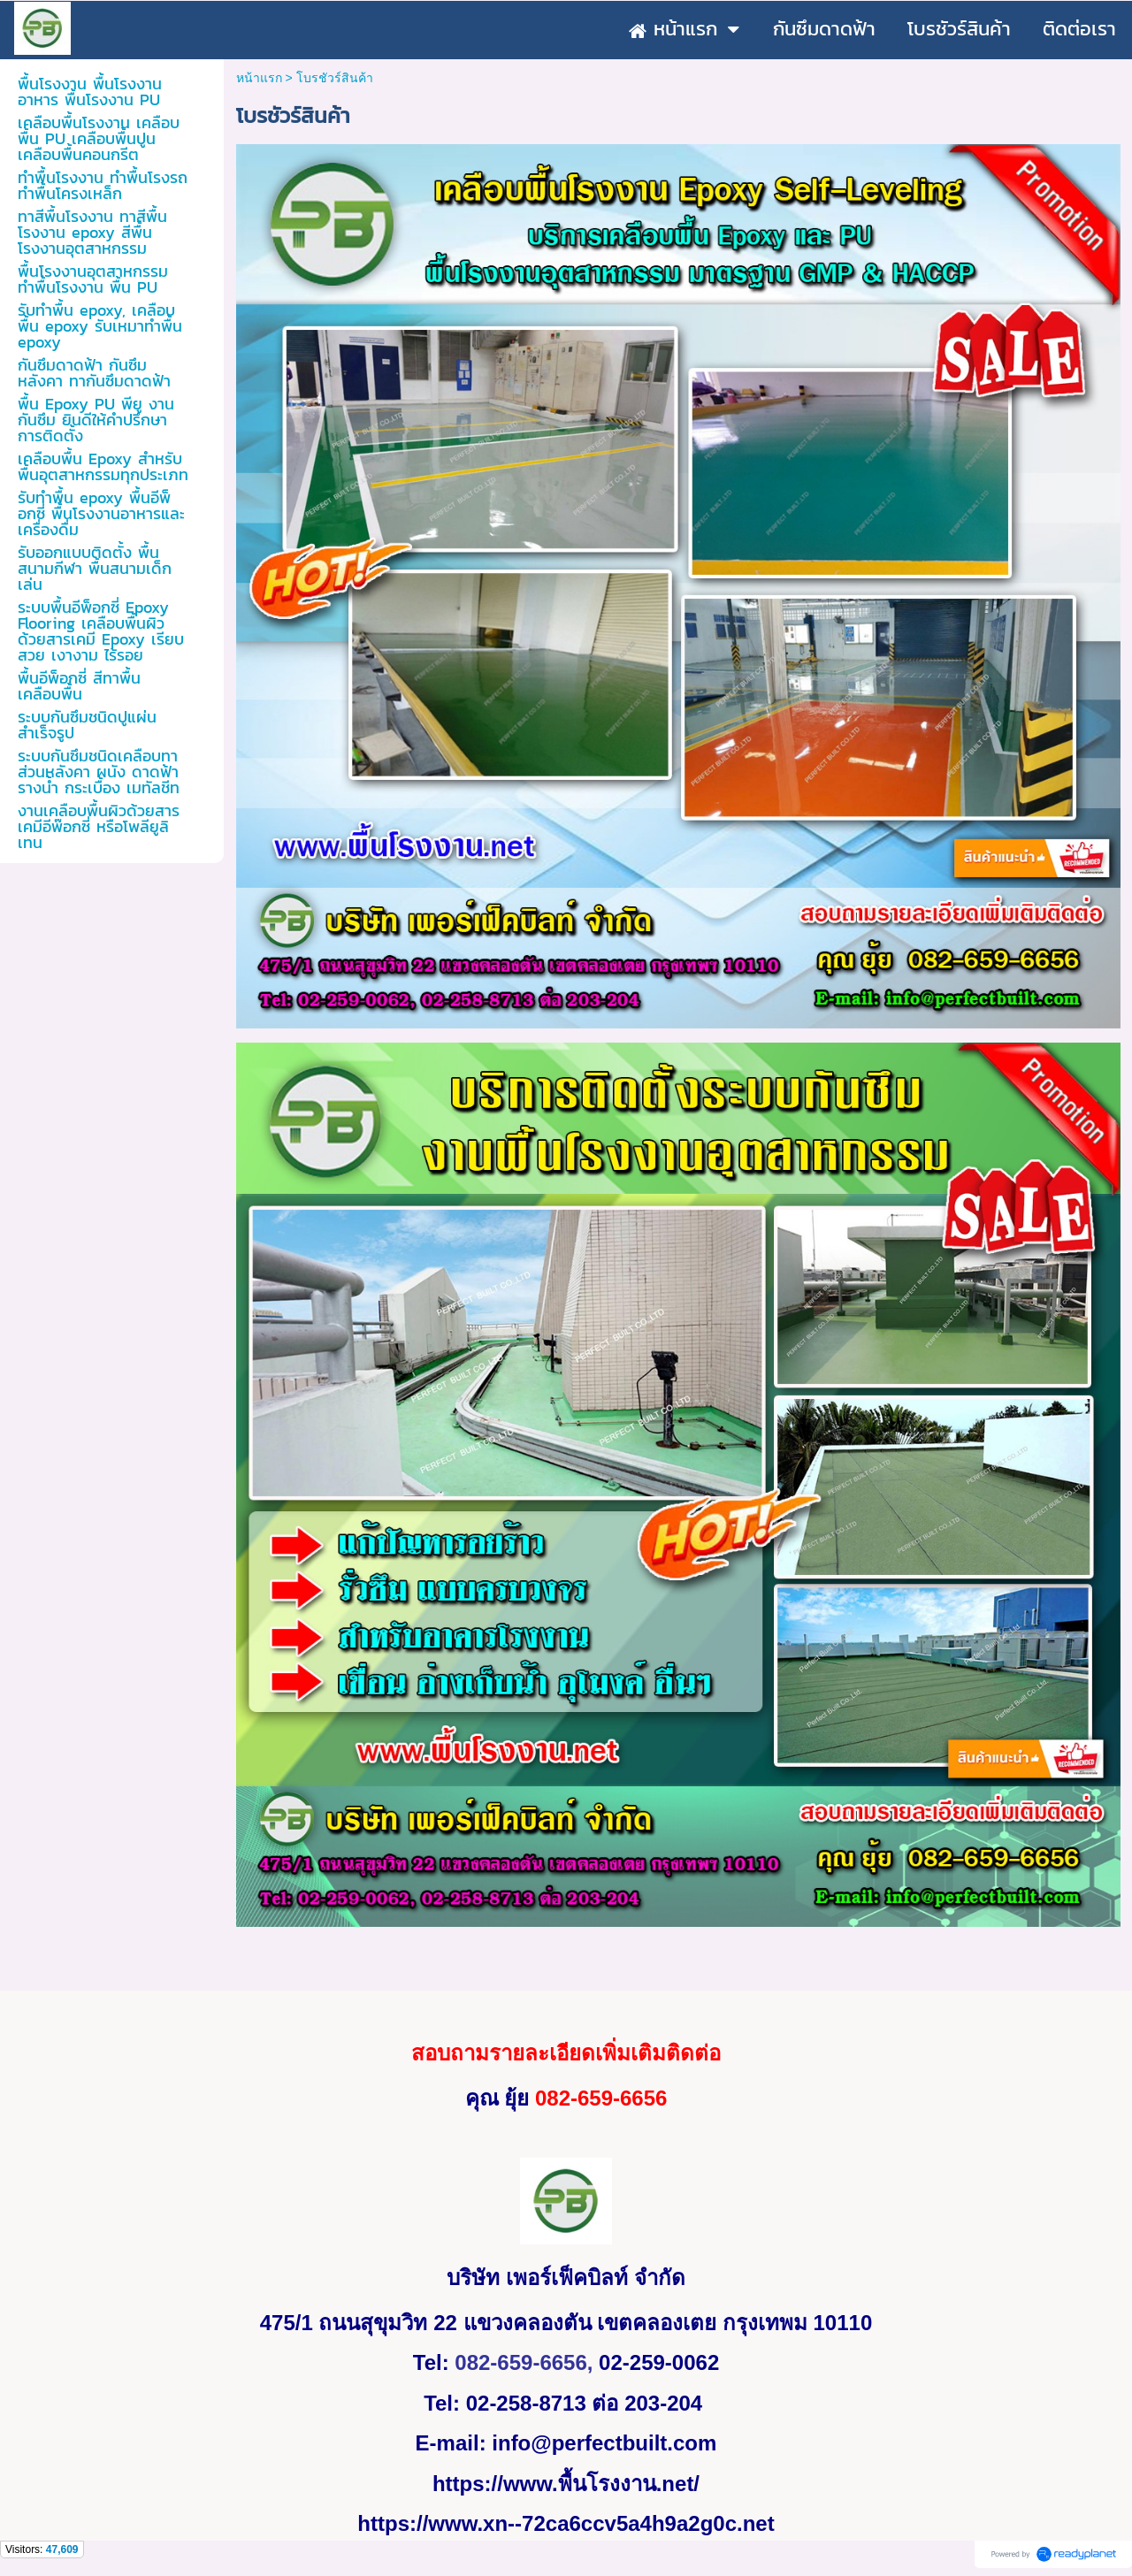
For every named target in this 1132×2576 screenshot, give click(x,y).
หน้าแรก (259, 78)
